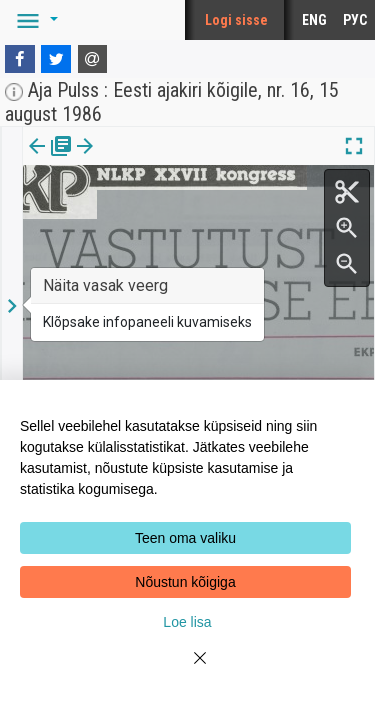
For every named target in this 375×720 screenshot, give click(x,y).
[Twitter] (56, 59)
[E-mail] (93, 59)
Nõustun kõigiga (185, 582)
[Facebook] (20, 59)
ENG (314, 20)
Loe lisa (187, 622)
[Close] (188, 670)
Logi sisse (236, 20)
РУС (355, 20)
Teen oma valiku (185, 538)
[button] (34, 20)
